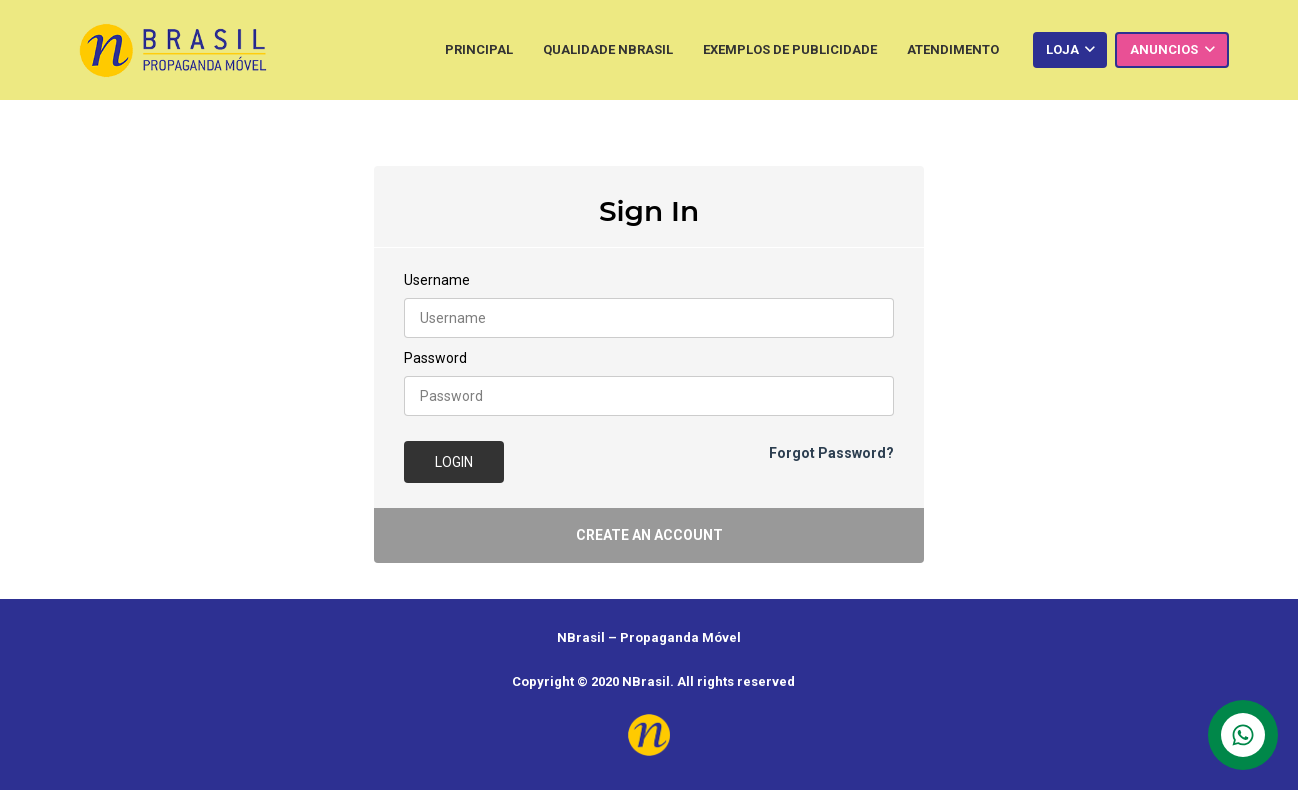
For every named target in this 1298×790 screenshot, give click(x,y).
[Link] (173, 50)
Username (437, 280)
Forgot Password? (831, 453)
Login (454, 462)
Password (435, 358)
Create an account (649, 535)
